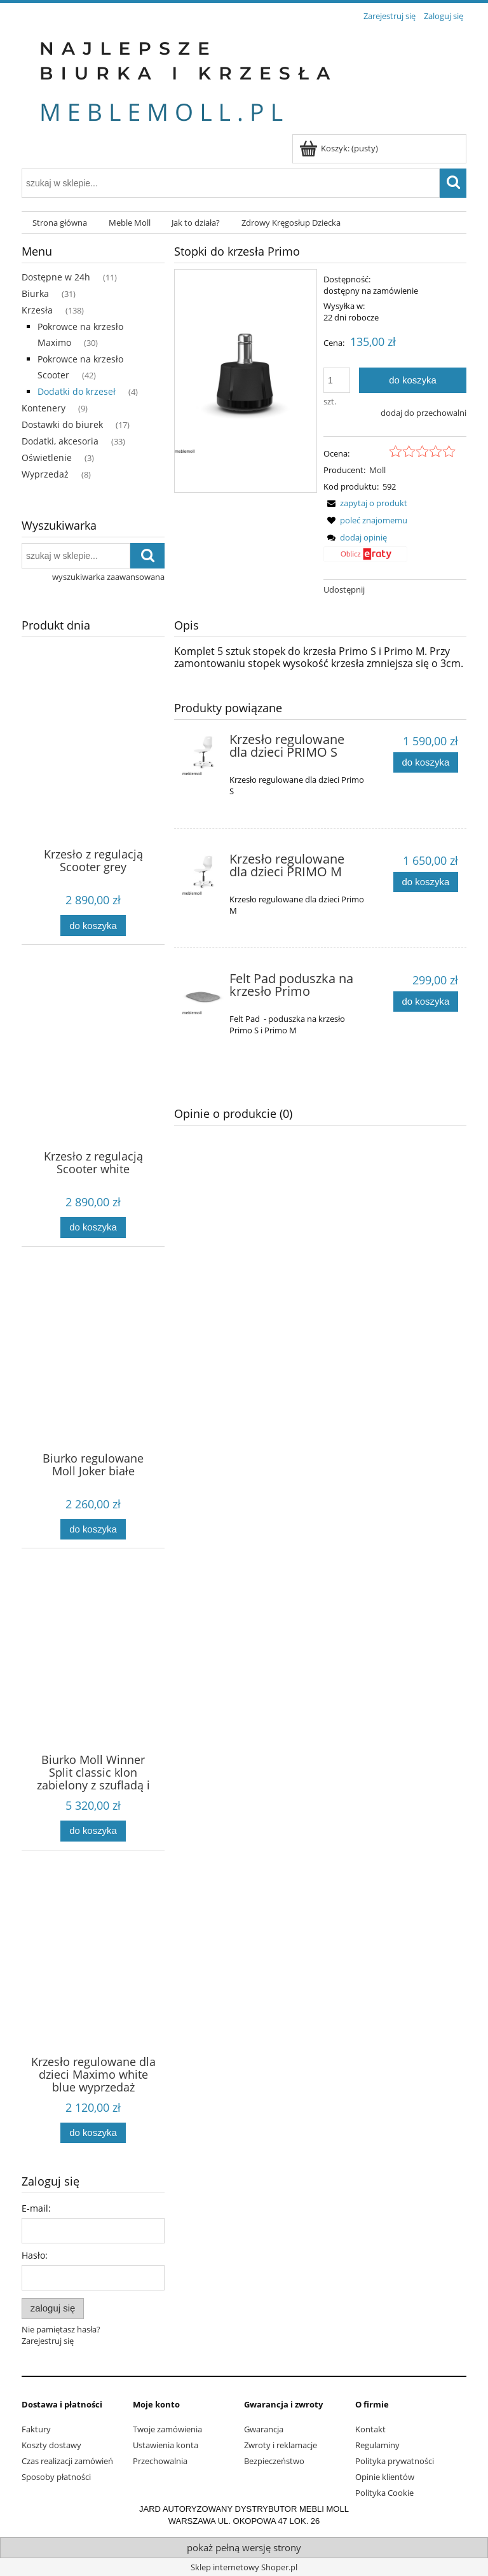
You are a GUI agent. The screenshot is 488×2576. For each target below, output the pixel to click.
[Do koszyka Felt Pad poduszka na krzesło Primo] (425, 1001)
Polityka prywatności (394, 2461)
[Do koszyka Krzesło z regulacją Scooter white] (92, 1227)
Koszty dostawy (51, 2445)
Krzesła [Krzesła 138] (37, 310)
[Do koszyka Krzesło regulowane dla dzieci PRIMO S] (425, 762)
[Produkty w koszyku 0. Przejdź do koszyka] (339, 148)
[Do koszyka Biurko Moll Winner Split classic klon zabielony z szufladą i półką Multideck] (92, 1831)
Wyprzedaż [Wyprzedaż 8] (45, 474)
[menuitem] (60, 223)
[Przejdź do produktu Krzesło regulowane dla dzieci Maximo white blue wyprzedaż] (93, 1979)
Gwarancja (263, 2429)
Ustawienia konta (165, 2445)
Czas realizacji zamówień (67, 2461)
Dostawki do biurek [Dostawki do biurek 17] (62, 424)
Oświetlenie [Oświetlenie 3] (47, 457)
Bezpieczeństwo (274, 2461)
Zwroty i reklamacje (280, 2445)
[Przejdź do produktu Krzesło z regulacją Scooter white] (93, 1074)
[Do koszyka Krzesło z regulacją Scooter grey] (92, 925)
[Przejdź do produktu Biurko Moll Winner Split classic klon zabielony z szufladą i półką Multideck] (93, 1677)
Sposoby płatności (56, 2477)
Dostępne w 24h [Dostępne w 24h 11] (56, 277)
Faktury (36, 2429)
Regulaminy (377, 2445)
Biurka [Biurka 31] (35, 293)
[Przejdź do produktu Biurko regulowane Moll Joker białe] (93, 1376)
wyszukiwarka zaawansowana (108, 576)
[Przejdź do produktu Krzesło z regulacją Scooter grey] (93, 772)
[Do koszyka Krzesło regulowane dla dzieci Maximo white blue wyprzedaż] (92, 2133)
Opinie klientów (384, 2477)
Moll (377, 470)
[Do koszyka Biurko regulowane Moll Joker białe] (92, 1529)
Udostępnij (344, 589)
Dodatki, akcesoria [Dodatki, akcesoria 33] (60, 441)
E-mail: (36, 2208)
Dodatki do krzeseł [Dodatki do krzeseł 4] (76, 391)
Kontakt (370, 2429)
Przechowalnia (160, 2461)
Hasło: (35, 2255)
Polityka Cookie (384, 2492)
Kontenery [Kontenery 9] (43, 408)
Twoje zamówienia (167, 2429)
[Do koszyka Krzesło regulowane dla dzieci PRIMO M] (425, 882)
